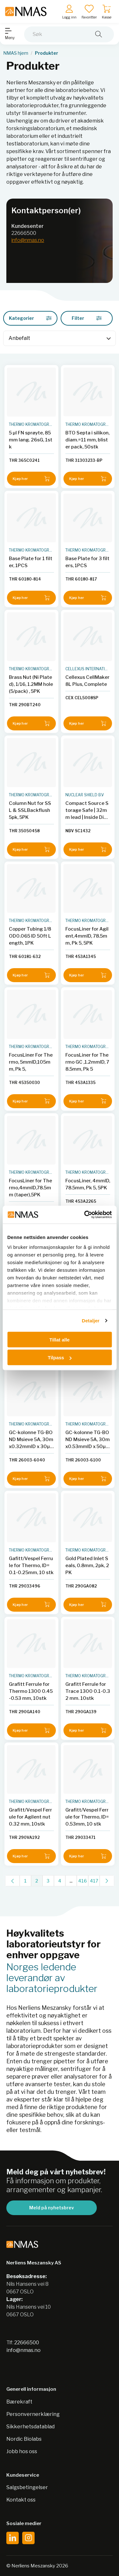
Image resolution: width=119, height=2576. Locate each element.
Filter (87, 318)
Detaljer (91, 1320)
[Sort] (59, 338)
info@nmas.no (27, 240)
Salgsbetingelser (27, 2487)
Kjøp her (31, 479)
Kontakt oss (21, 2500)
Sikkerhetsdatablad (30, 2427)
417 (94, 1880)
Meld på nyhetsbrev (51, 2207)
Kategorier (30, 318)
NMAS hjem (15, 53)
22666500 (23, 233)
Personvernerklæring (33, 2414)
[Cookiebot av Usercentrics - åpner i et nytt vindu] (85, 1215)
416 (82, 1880)
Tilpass (60, 1357)
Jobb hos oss (21, 2451)
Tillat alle (60, 1339)
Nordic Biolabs (24, 2439)
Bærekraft (19, 2402)
